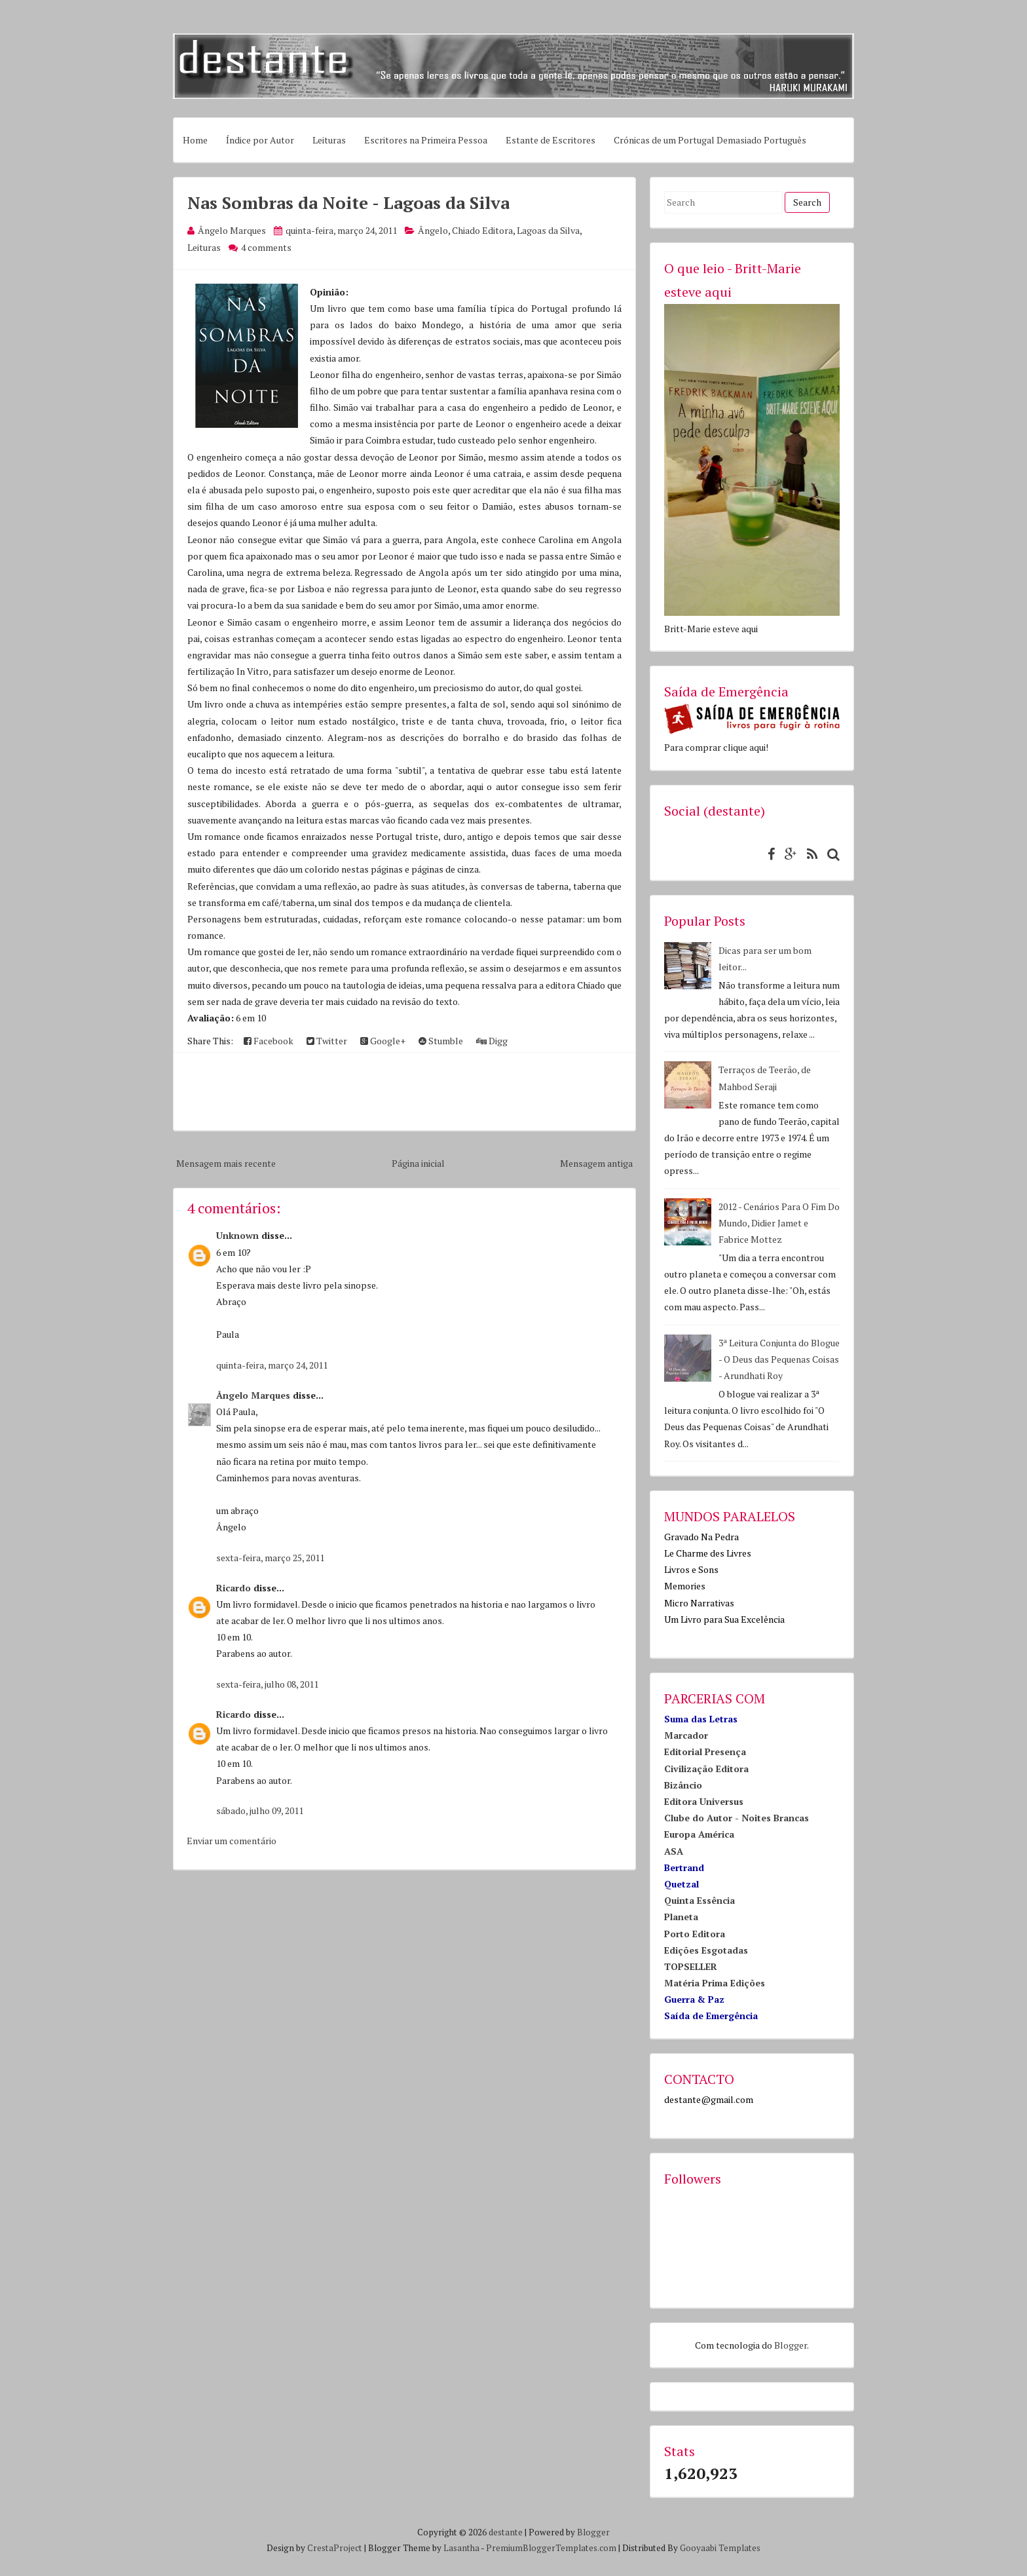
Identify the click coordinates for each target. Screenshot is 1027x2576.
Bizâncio (683, 1785)
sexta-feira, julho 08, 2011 (267, 1684)
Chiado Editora (482, 230)
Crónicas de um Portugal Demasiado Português (710, 140)
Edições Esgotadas (706, 1950)
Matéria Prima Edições (714, 1983)
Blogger (790, 2345)
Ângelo (433, 230)
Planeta (681, 1916)
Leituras (329, 140)
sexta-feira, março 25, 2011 (270, 1557)
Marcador (686, 1735)
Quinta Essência (699, 1900)
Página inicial (418, 1163)
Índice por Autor (260, 140)
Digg (492, 1040)
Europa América (699, 1834)
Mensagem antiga (596, 1163)
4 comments (266, 247)
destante (506, 2532)
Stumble (441, 1040)
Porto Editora (694, 1933)
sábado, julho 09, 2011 (259, 1810)
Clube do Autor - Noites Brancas (736, 1817)
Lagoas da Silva (548, 230)
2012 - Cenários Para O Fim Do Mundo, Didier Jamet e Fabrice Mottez (779, 1222)
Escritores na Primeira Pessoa (425, 140)
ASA (673, 1851)
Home (195, 140)
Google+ (382, 1040)
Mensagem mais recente (226, 1163)
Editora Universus (703, 1801)
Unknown (237, 1235)
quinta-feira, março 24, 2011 (271, 1365)
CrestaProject (334, 2548)
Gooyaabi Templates (720, 2548)
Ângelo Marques (253, 1395)
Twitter (327, 1040)
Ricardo (233, 1588)
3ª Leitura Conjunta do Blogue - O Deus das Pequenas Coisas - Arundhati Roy (779, 1359)
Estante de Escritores (550, 140)
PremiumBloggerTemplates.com (551, 2548)
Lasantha (461, 2548)
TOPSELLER (690, 1966)
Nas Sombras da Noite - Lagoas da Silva (348, 202)
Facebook (268, 1040)
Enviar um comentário (231, 1840)
